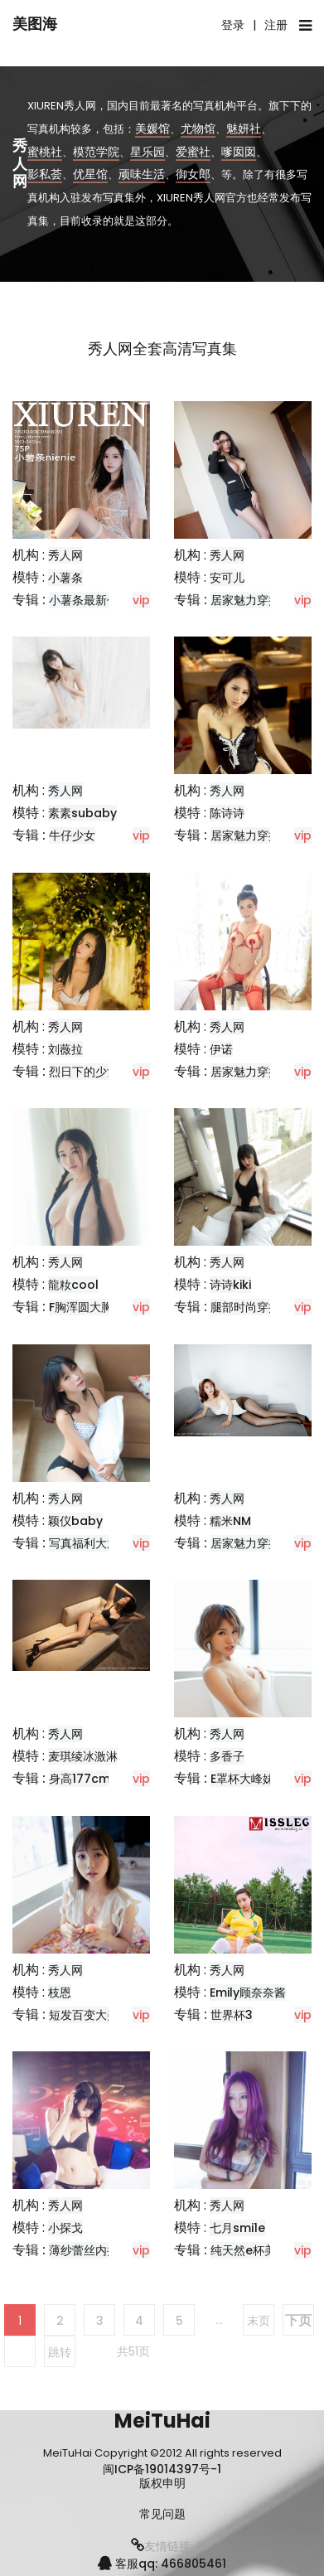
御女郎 (193, 174)
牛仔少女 (72, 835)
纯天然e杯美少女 (254, 2250)
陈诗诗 (227, 813)
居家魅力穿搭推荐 (256, 835)
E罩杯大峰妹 (242, 1778)
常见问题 (162, 2514)
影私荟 (44, 174)
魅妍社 (243, 127)
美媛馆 (152, 127)
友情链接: (162, 2546)
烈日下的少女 (83, 1071)
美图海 (34, 23)
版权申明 (162, 2483)
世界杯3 (231, 2015)
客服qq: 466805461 (162, 2563)
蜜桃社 (44, 151)
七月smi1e (237, 2228)
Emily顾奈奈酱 (248, 1992)
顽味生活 (141, 174)
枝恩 (59, 1992)
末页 (258, 2320)
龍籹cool (73, 1284)
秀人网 (65, 555)
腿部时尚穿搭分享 (256, 1307)
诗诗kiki (230, 1284)
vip (141, 600)
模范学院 (96, 151)
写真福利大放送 (89, 1543)
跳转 (59, 2352)
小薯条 (65, 577)
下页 (298, 2320)
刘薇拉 (65, 1049)
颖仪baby (75, 1521)
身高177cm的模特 (97, 1778)
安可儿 (227, 577)
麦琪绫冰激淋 (83, 1756)
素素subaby (82, 813)
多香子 (227, 1756)
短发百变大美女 (89, 2015)
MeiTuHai (162, 2420)
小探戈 (65, 2228)
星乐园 (147, 151)
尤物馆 (198, 127)
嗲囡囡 (238, 151)
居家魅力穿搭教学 (256, 600)
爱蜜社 (193, 151)
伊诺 (221, 1049)
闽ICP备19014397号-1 (162, 2469)
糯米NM (230, 1521)
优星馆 (90, 174)
